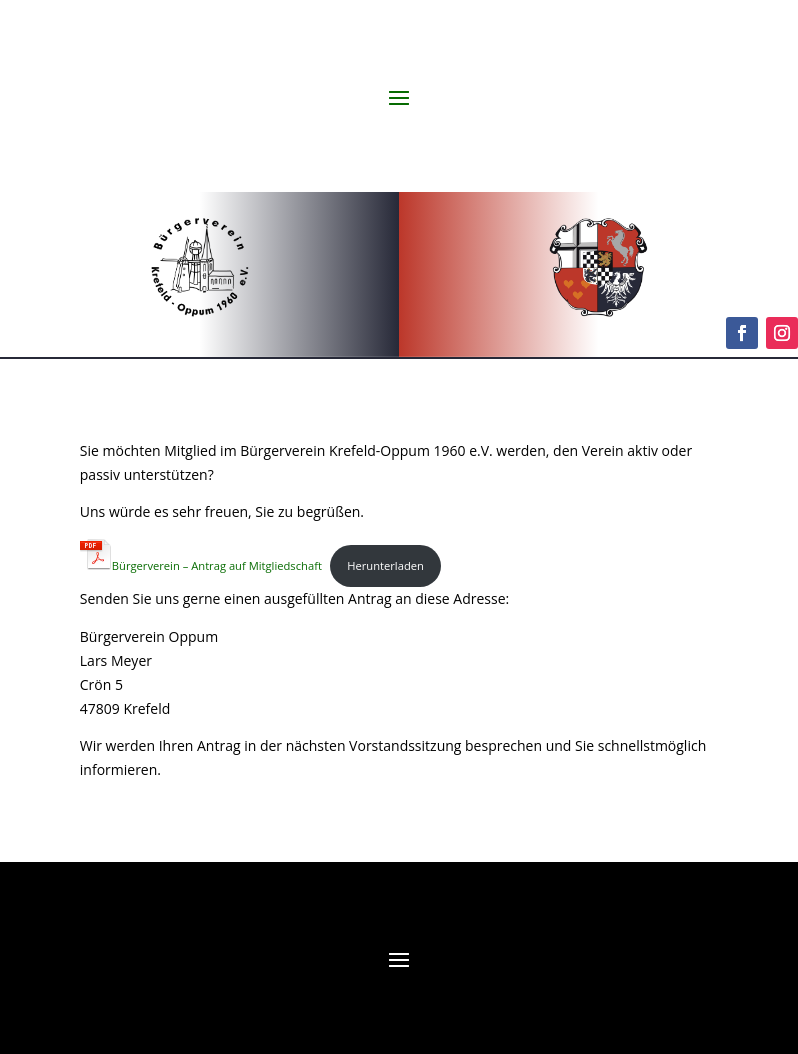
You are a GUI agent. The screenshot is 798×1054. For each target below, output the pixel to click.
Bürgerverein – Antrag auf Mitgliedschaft (201, 565)
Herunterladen (385, 565)
